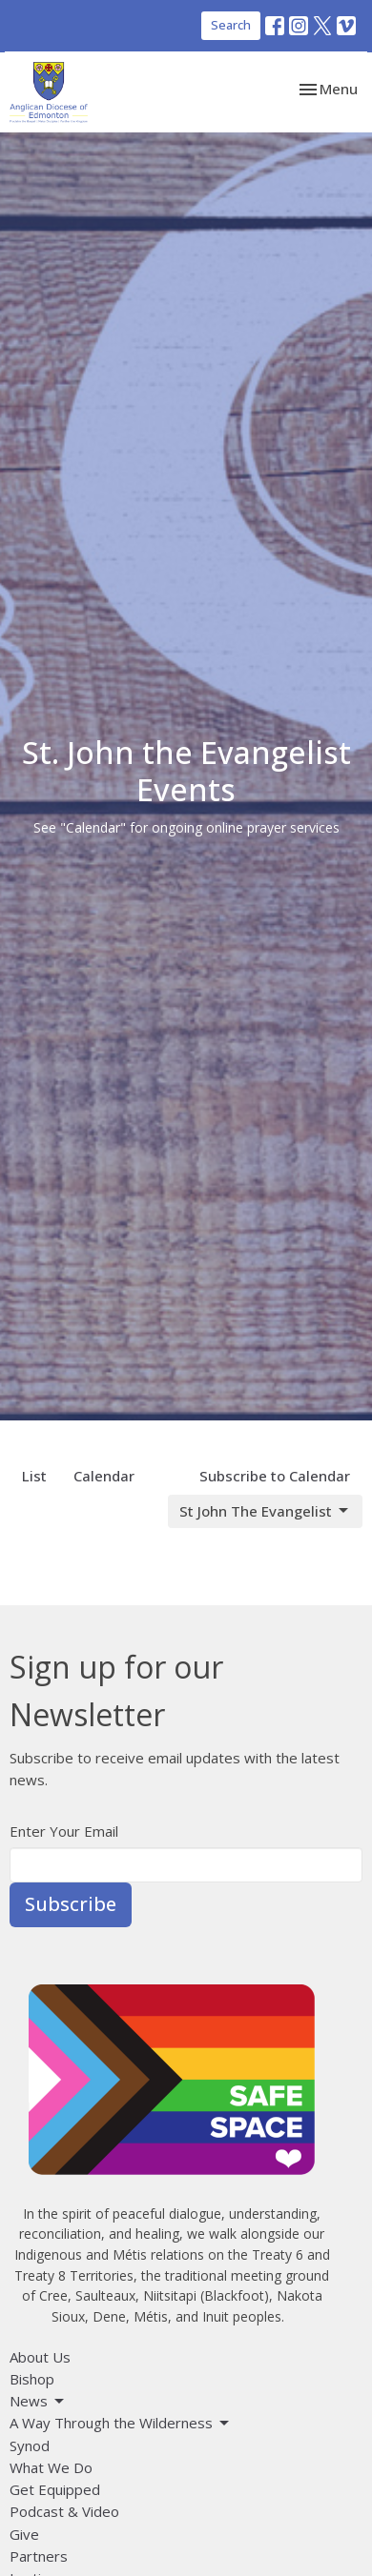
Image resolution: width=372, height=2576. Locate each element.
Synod (30, 2445)
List (34, 1475)
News (38, 2401)
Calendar (103, 1475)
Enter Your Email (64, 1831)
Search (231, 24)
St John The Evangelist (265, 1511)
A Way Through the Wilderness (121, 2423)
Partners (39, 2556)
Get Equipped (55, 2489)
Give (24, 2534)
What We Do (51, 2467)
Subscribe (70, 1904)
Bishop (32, 2378)
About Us (40, 2356)
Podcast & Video (64, 2511)
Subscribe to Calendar (274, 1475)
